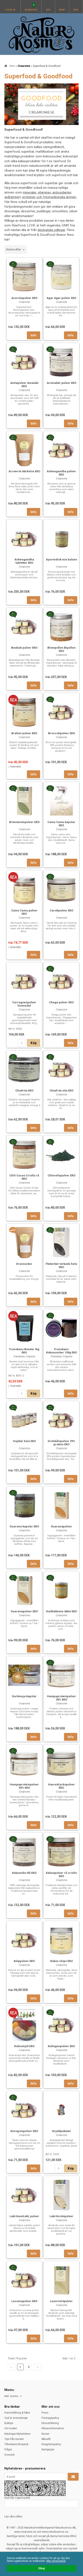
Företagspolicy (50, 2417)
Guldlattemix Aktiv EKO (61, 1611)
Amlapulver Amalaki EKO (24, 384)
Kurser (45, 2433)
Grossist (9, 2454)
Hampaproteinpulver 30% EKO (61, 1698)
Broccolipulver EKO (61, 733)
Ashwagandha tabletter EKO (24, 561)
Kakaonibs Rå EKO (24, 1872)
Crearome (24, 65)
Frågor (8, 2449)
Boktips (8, 2423)
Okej (41, 2568)
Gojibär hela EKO (24, 1441)
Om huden (10, 2428)
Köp (33, 1043)
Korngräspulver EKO (24, 2131)
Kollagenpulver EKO (61, 2046)
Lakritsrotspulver (61, 2216)
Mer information (56, 2561)
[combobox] (15, 249)
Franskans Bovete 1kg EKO (24, 1351)
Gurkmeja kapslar (24, 1696)
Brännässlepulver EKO (24, 822)
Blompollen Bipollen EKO (61, 649)
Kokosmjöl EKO (24, 2046)
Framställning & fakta (17, 2412)
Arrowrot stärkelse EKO (24, 471)
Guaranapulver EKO (24, 1611)
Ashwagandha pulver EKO (61, 473)
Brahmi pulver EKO (24, 733)
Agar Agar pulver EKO (61, 298)
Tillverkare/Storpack (16, 2444)
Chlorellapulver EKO (61, 1175)
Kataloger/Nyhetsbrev (17, 2433)
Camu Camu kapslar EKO (61, 823)
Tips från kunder (14, 2439)
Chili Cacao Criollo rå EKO (24, 1177)
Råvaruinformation (53, 2428)
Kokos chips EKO (61, 1961)
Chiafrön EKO (24, 1090)
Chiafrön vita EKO (61, 1090)
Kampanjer (48, 2449)
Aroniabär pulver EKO (61, 383)
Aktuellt (46, 2439)
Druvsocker (24, 1263)
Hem (12, 65)
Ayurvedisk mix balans (61, 559)
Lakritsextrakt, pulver (24, 2216)
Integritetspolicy (51, 2444)
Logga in (10, 10)
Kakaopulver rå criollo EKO (61, 1874)
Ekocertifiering (50, 2423)
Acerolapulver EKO (24, 298)
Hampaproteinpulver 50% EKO (24, 1786)
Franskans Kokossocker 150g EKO (61, 1351)
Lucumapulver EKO (24, 2301)
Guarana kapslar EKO (24, 1526)
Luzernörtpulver (61, 2301)
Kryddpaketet (61, 2131)
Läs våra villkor (13, 2516)
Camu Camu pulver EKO (24, 912)
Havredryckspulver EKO (61, 1786)
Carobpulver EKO (61, 910)
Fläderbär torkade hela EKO (61, 1265)
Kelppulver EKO (24, 1961)
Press (45, 2412)
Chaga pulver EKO (61, 1002)
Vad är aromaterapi (16, 2417)
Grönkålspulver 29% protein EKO (61, 1442)
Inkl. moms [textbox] (11, 2396)
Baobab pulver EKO (24, 647)
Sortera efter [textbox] (13, 249)
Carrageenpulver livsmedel (24, 1004)
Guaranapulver (61, 1526)
